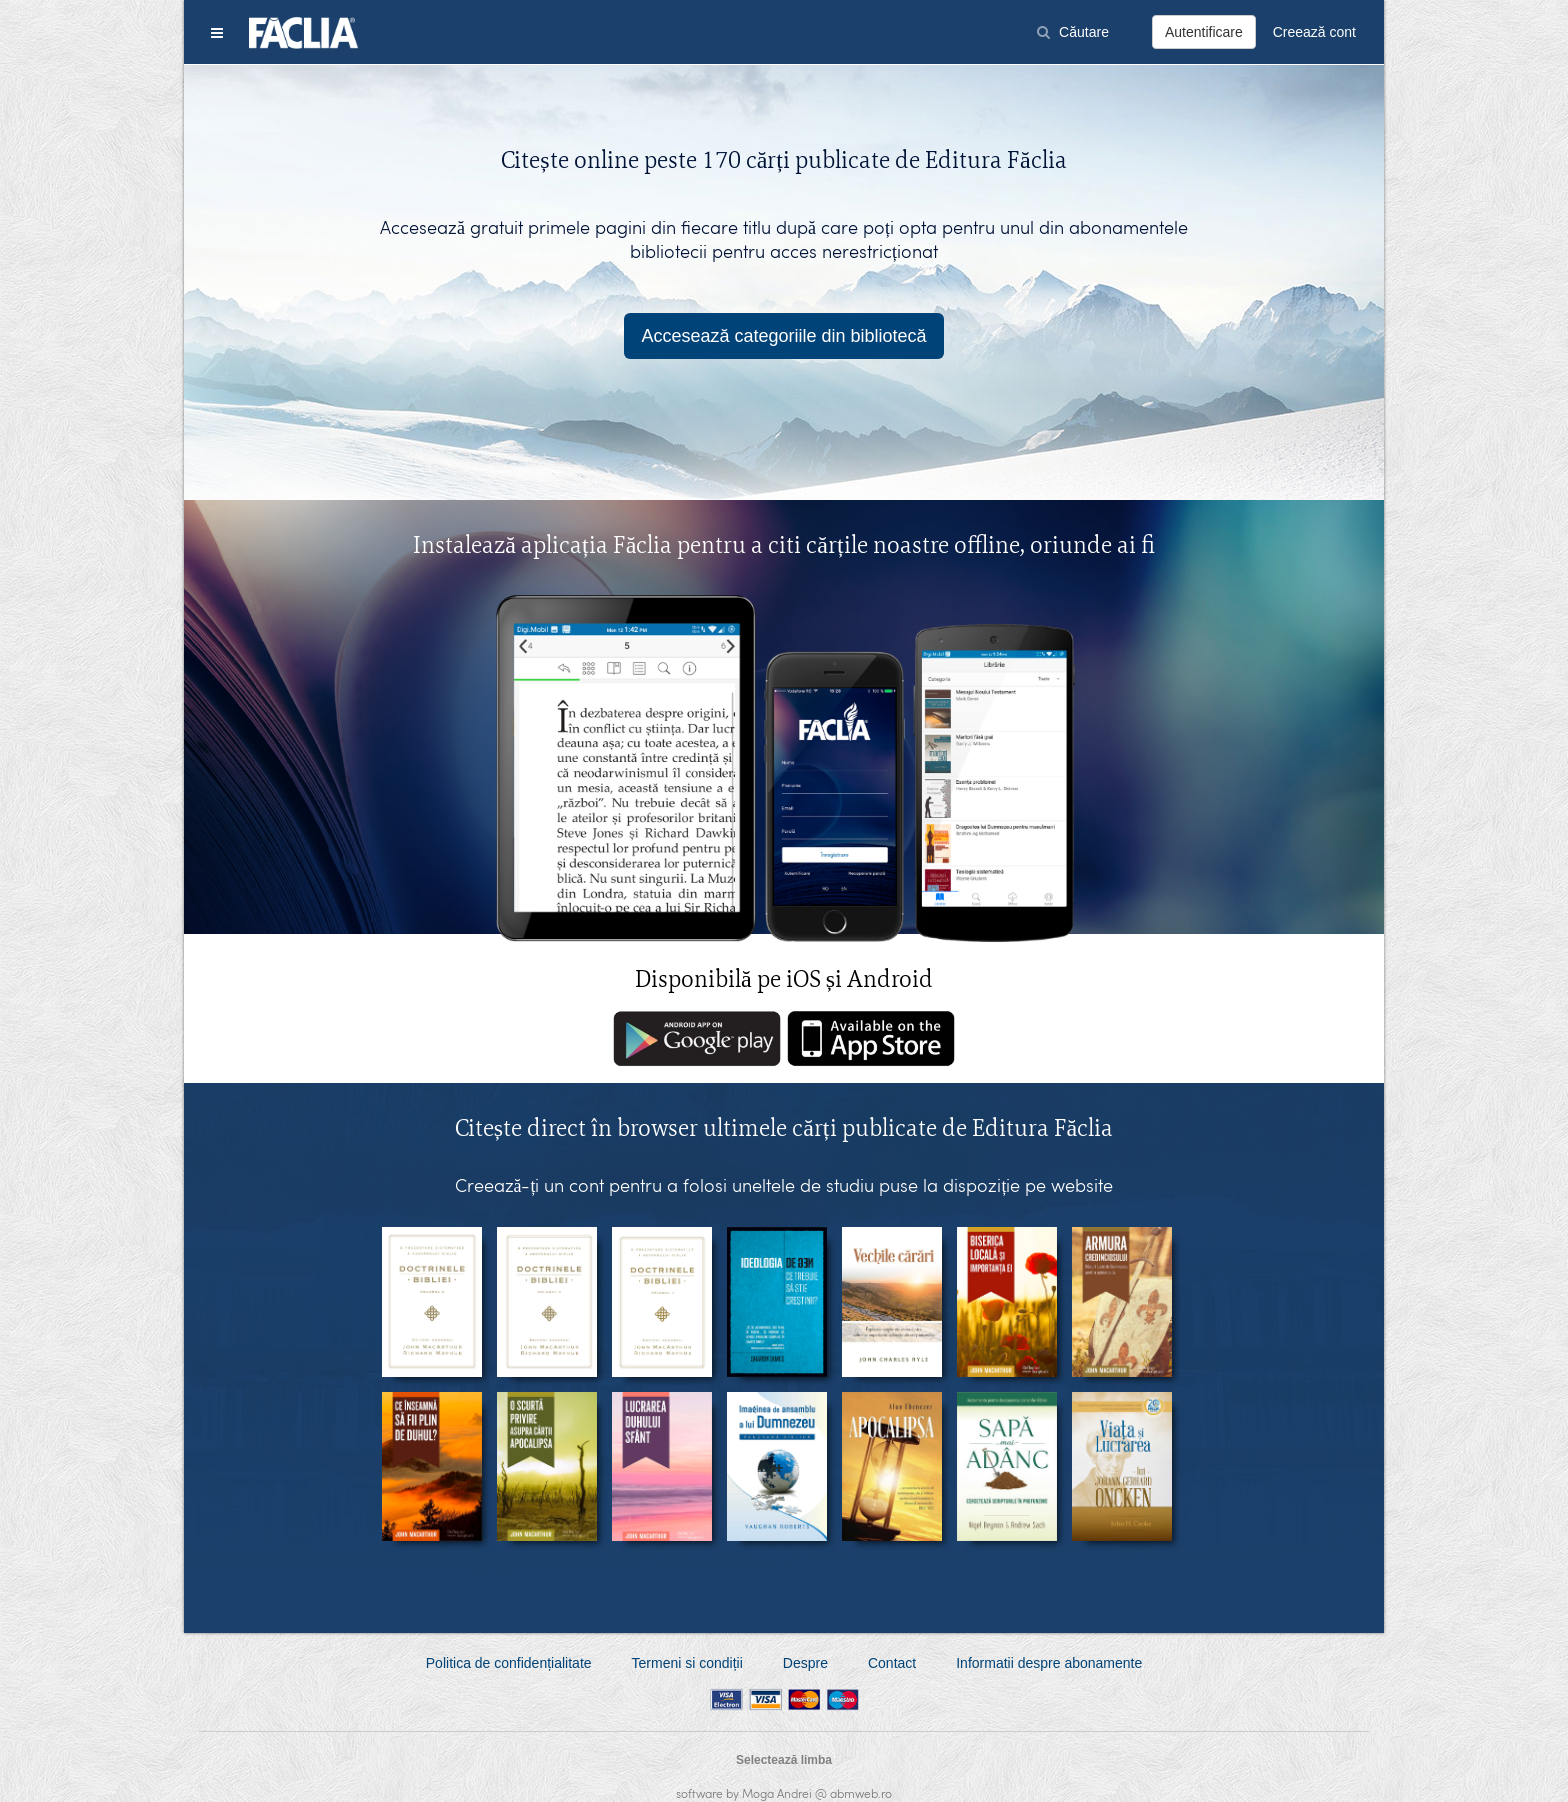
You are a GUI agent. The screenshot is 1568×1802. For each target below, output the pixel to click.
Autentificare (1204, 32)
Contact (892, 1663)
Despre (805, 1663)
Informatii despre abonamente (1049, 1663)
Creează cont (1314, 32)
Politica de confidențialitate (509, 1663)
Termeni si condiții (687, 1663)
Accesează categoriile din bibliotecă (783, 336)
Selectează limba (784, 1760)
